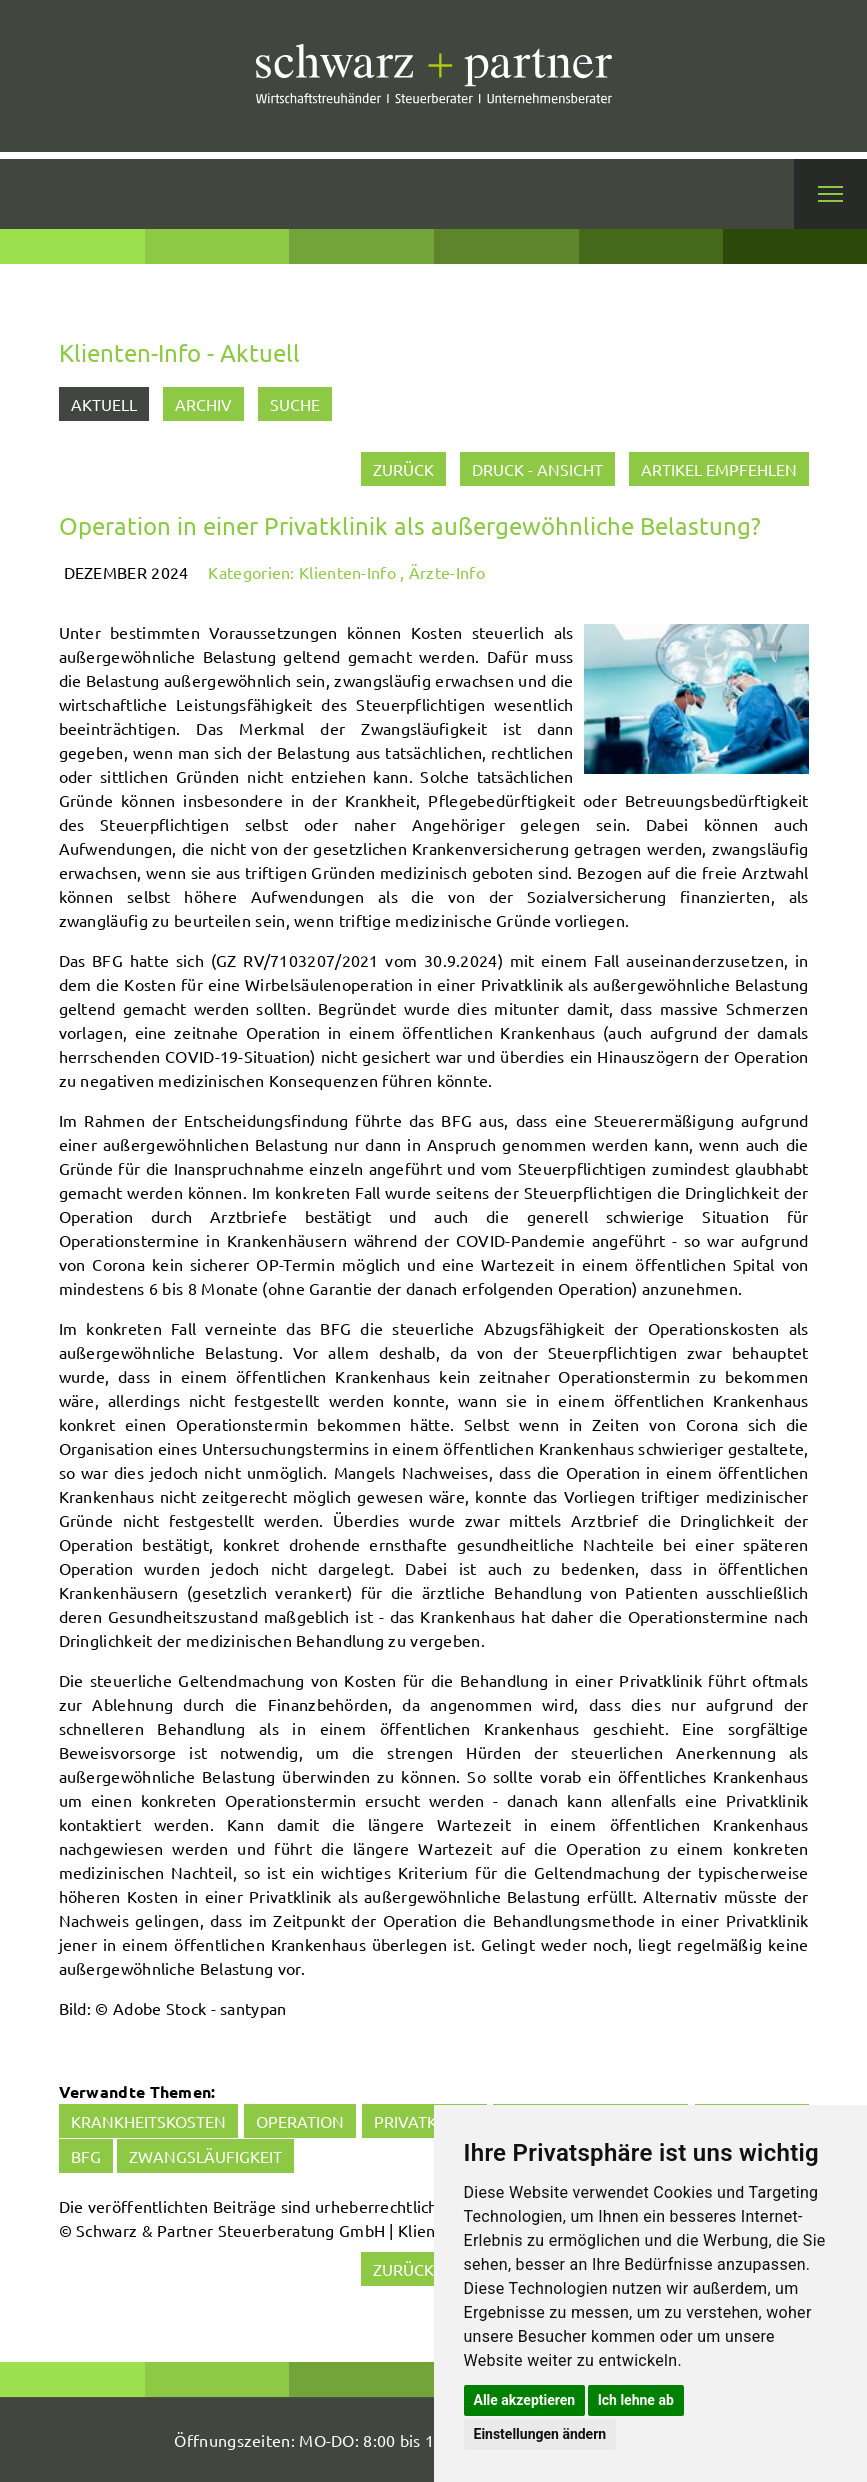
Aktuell (104, 404)
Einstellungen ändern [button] (540, 2434)
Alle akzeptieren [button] (525, 2400)
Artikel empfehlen (719, 469)
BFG (86, 2156)
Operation (300, 2121)
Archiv (203, 404)
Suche (295, 404)
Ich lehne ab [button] (636, 2400)
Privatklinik (424, 2121)
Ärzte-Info (447, 572)
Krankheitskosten (148, 2121)
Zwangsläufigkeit (205, 2156)
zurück (403, 469)
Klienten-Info (347, 572)
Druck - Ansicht (537, 469)
